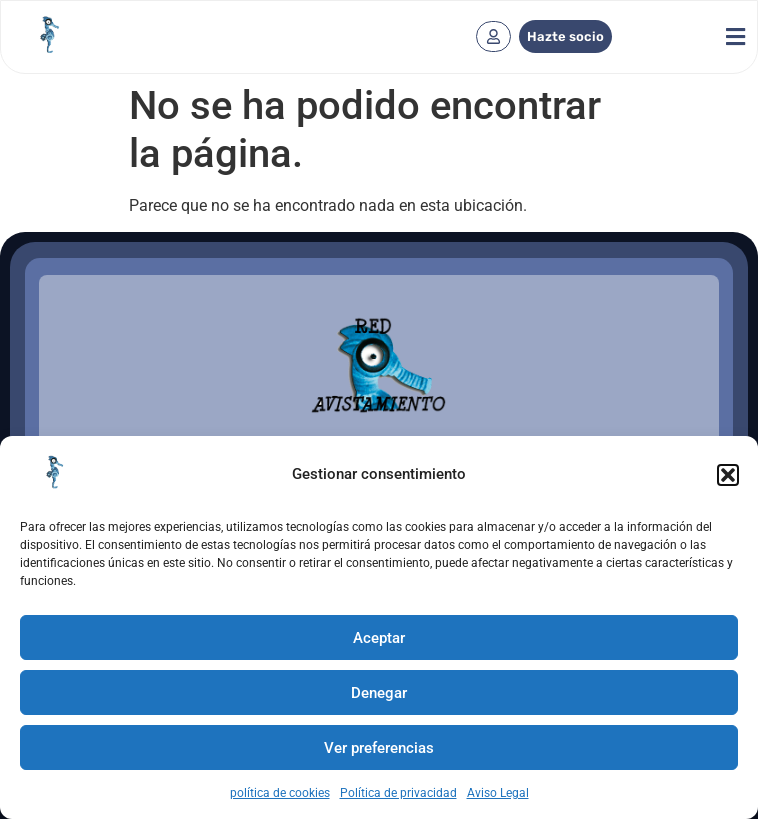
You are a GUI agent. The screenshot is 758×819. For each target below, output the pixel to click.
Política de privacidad (398, 793)
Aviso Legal (498, 793)
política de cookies (280, 793)
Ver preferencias (379, 748)
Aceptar (379, 638)
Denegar (379, 693)
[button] (728, 475)
